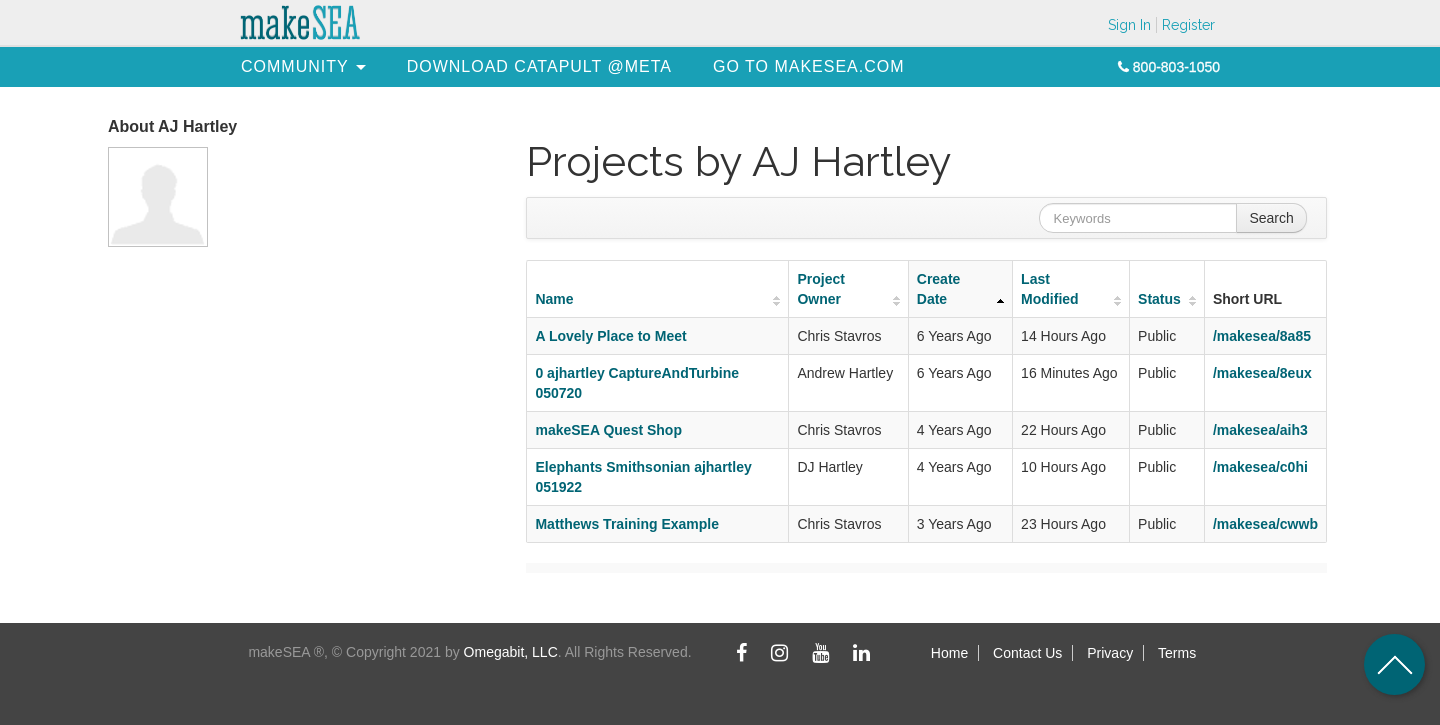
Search (1271, 218)
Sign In (1129, 25)
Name (554, 299)
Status (1159, 299)
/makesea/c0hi (1260, 467)
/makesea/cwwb (1265, 524)
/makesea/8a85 (1262, 336)
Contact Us (1027, 653)
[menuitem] (295, 66)
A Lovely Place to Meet (610, 336)
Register (1188, 25)
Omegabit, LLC (511, 652)
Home (949, 653)
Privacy (1110, 653)
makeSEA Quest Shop (608, 430)
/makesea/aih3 (1260, 430)
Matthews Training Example (627, 524)
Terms (1177, 653)
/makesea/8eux (1262, 373)
